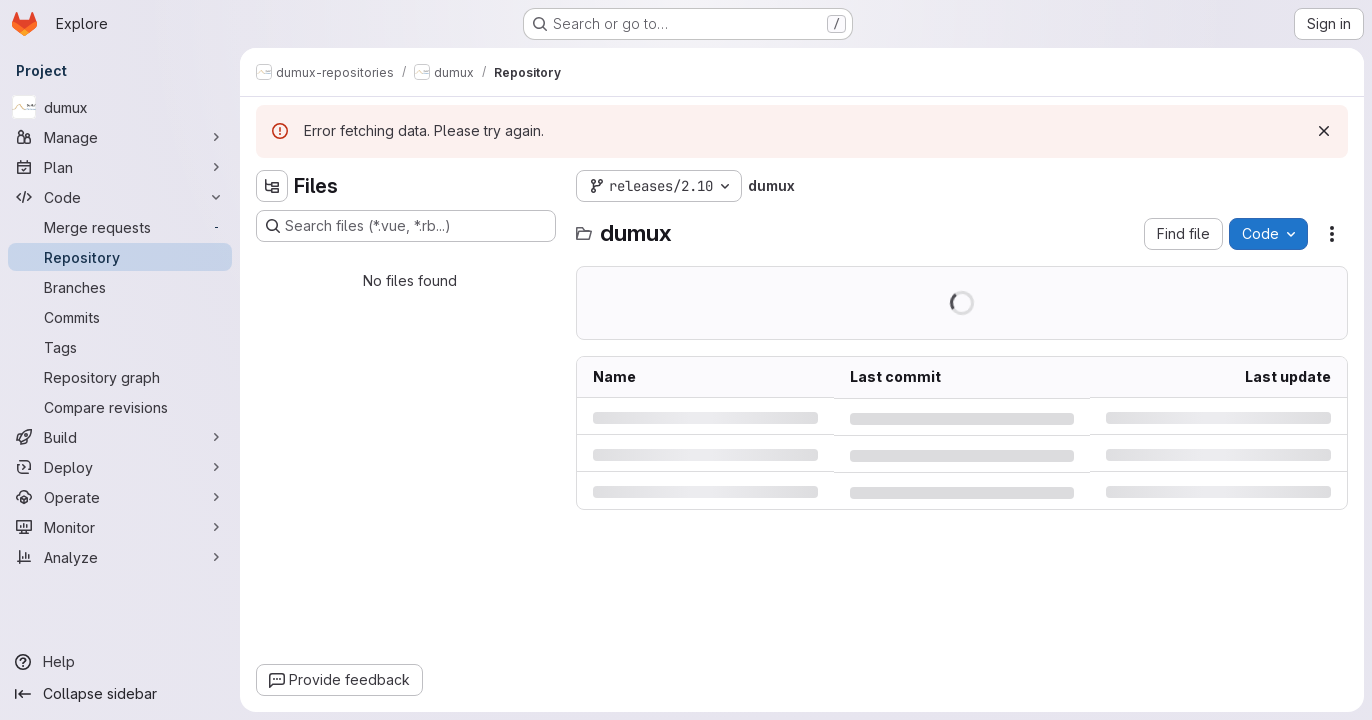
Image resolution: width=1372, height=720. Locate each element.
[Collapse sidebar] (120, 694)
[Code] (120, 197)
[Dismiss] (1324, 131)
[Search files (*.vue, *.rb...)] (406, 226)
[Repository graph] (120, 377)
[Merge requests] (120, 227)
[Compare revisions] (120, 407)
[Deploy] (120, 467)
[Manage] (120, 137)
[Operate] (120, 497)
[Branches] (120, 287)
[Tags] (120, 347)
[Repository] (120, 257)
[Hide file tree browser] (272, 186)
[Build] (120, 437)
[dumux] (120, 107)
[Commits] (120, 317)
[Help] (120, 662)
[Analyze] (120, 557)
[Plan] (120, 167)
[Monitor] (120, 527)
